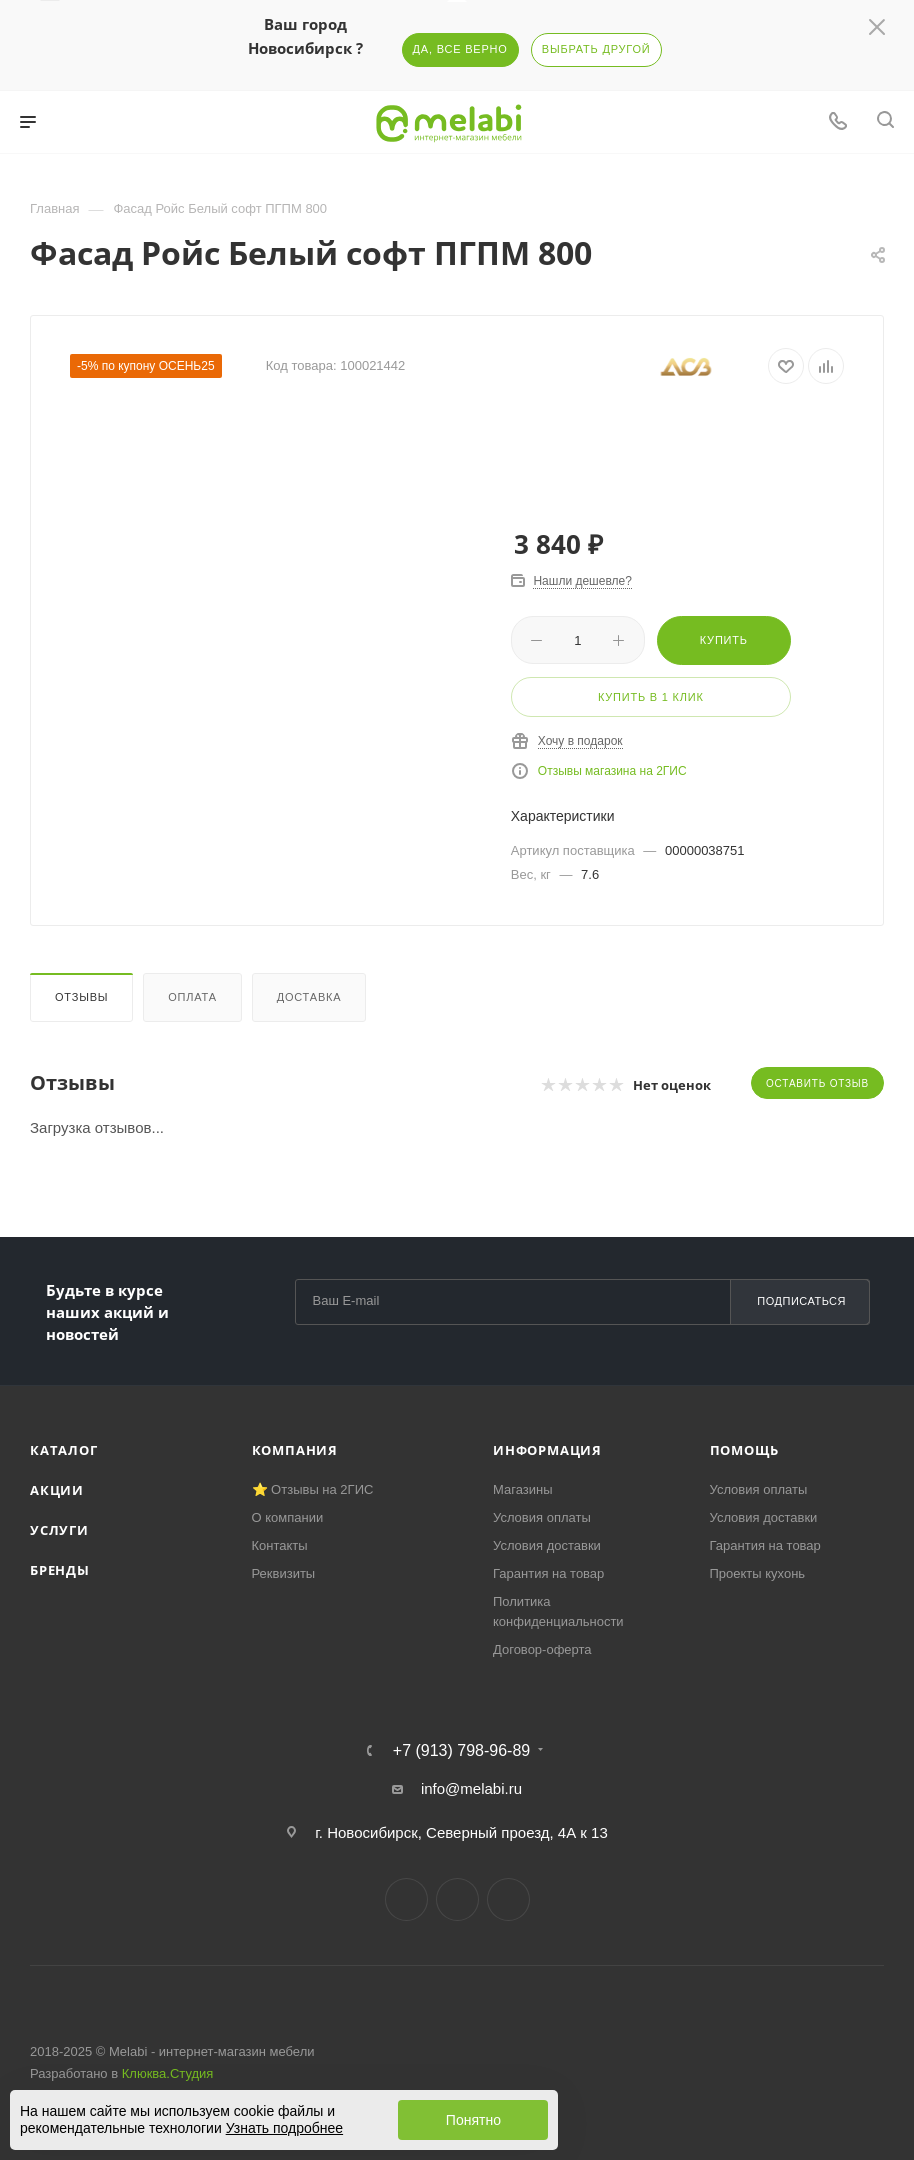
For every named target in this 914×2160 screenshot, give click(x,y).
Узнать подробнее (284, 2128)
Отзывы (81, 997)
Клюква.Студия (168, 2073)
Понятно (473, 2120)
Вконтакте (406, 1899)
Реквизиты (284, 1573)
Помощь (744, 1450)
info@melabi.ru (471, 1788)
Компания (295, 1450)
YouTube (508, 1899)
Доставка (309, 997)
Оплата (192, 997)
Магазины (523, 1489)
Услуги (59, 1530)
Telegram (457, 1899)
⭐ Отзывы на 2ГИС (313, 1489)
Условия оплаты (542, 1517)
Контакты (280, 1545)
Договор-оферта (542, 1649)
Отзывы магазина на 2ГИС (612, 771)
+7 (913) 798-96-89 (461, 1751)
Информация (547, 1450)
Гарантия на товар (548, 1573)
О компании (288, 1517)
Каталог (64, 1450)
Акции (57, 1490)
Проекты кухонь (758, 1573)
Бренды (60, 1570)
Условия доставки (547, 1545)
